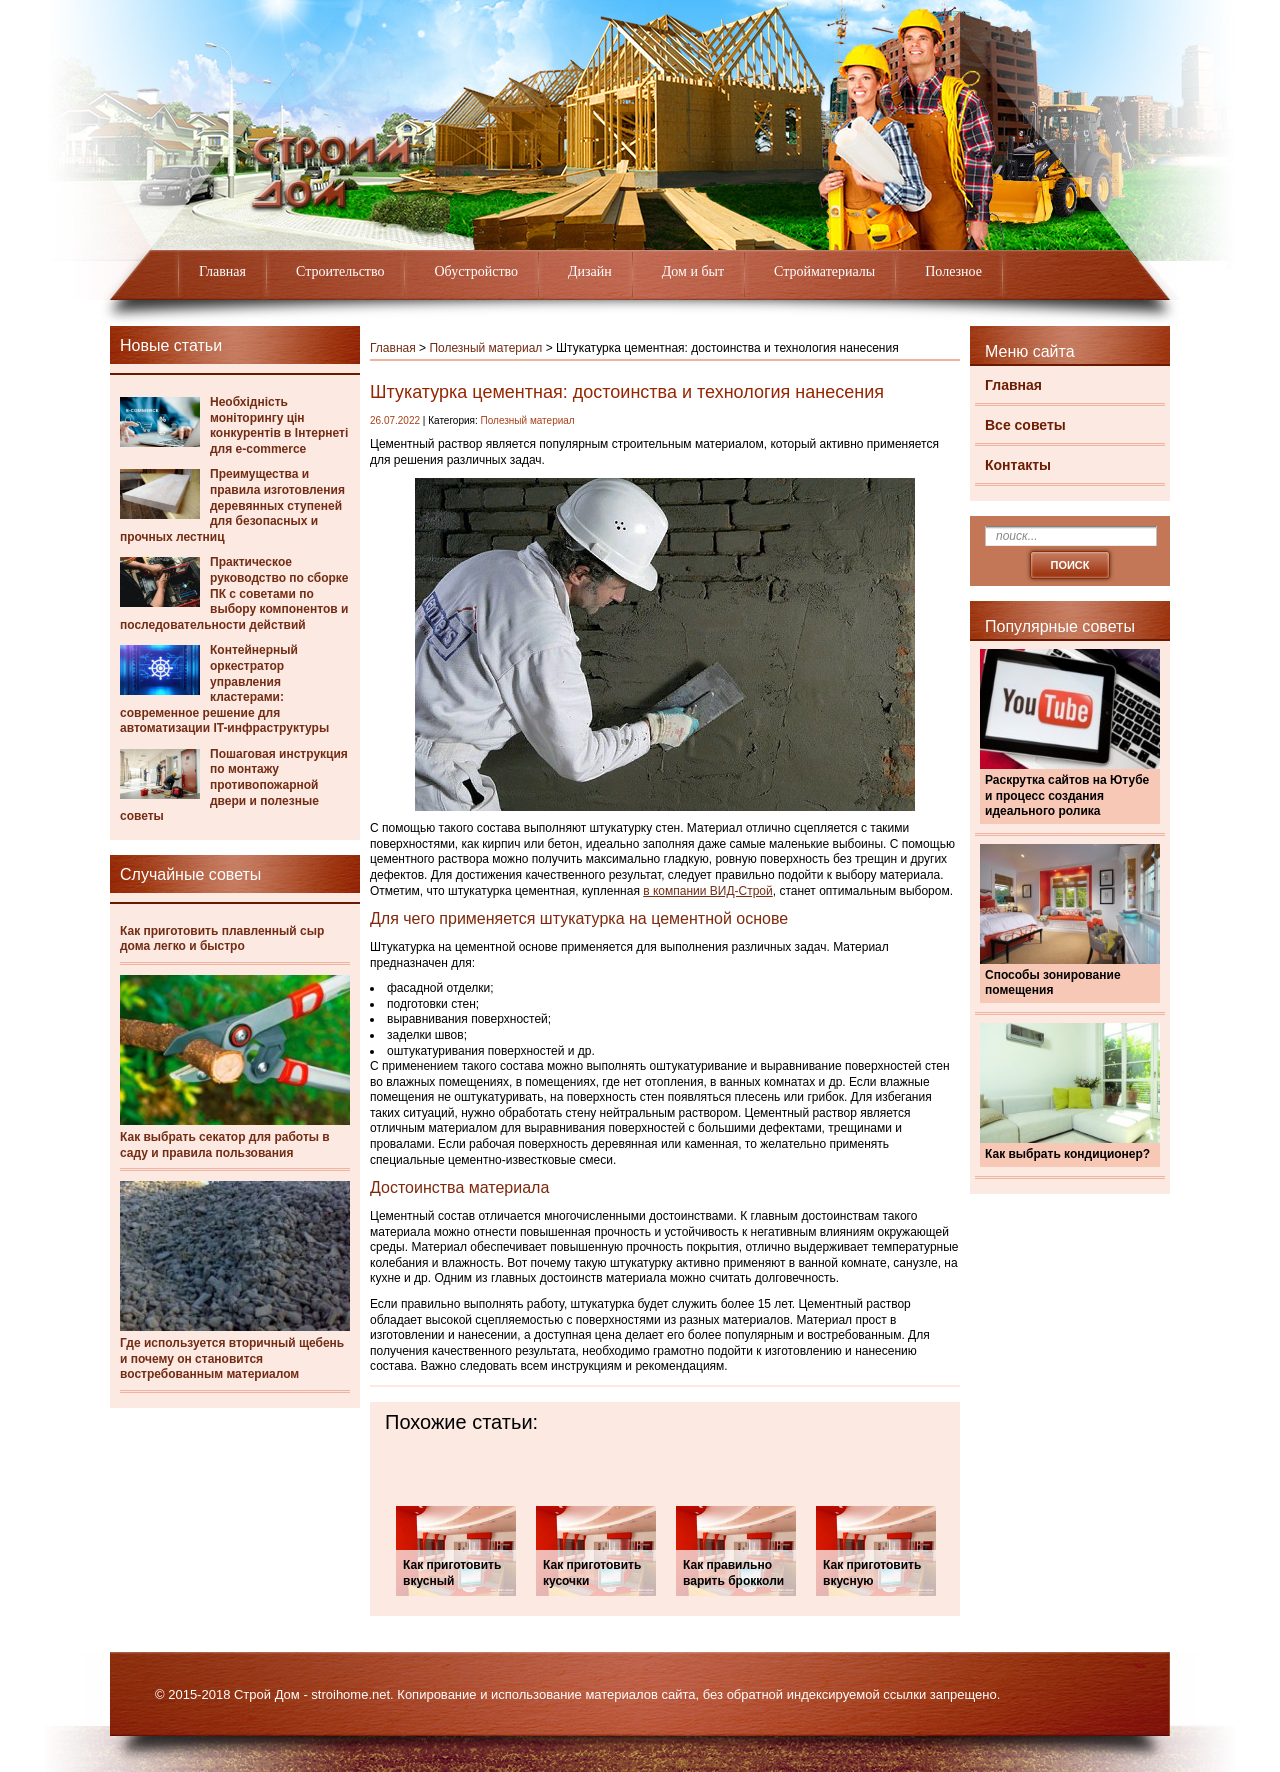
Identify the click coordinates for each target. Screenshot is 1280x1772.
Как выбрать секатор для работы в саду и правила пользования (225, 1145)
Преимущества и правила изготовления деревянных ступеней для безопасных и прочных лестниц (232, 505)
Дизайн (590, 271)
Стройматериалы (824, 271)
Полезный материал (485, 348)
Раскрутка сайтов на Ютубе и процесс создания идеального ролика (1067, 795)
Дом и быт (693, 271)
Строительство (340, 271)
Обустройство (476, 271)
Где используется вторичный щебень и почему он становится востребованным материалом (232, 1358)
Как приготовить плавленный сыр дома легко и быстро (222, 939)
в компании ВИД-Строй (708, 891)
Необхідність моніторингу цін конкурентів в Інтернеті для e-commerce (279, 425)
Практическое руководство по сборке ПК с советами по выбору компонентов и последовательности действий (234, 593)
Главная (222, 271)
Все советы (1025, 425)
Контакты (1018, 465)
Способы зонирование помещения (1053, 983)
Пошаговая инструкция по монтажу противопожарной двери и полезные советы (234, 785)
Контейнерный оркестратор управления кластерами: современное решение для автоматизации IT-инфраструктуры (224, 689)
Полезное (953, 271)
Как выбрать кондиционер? (1067, 1154)
